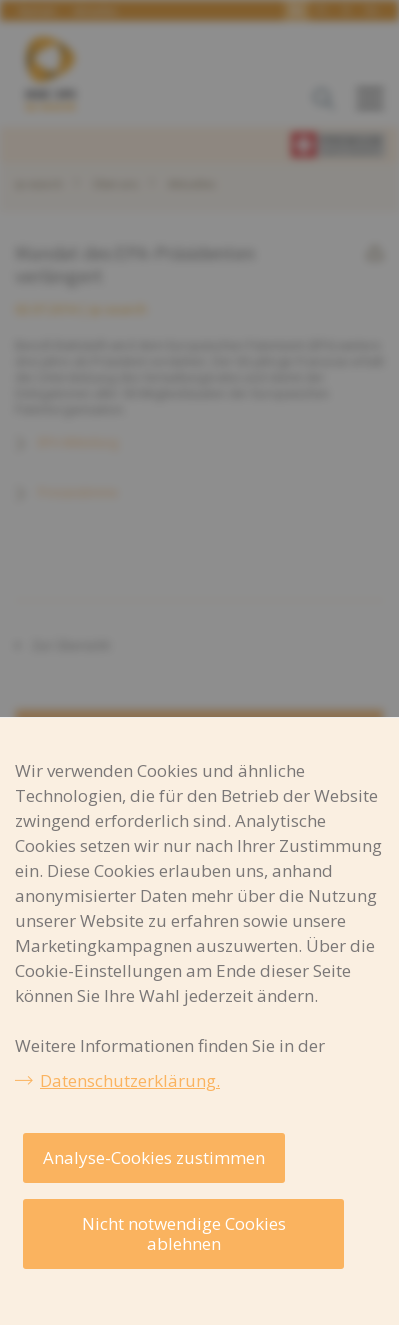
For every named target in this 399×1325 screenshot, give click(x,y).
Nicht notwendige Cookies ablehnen (184, 1233)
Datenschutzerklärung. (130, 1080)
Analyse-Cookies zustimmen (154, 1157)
